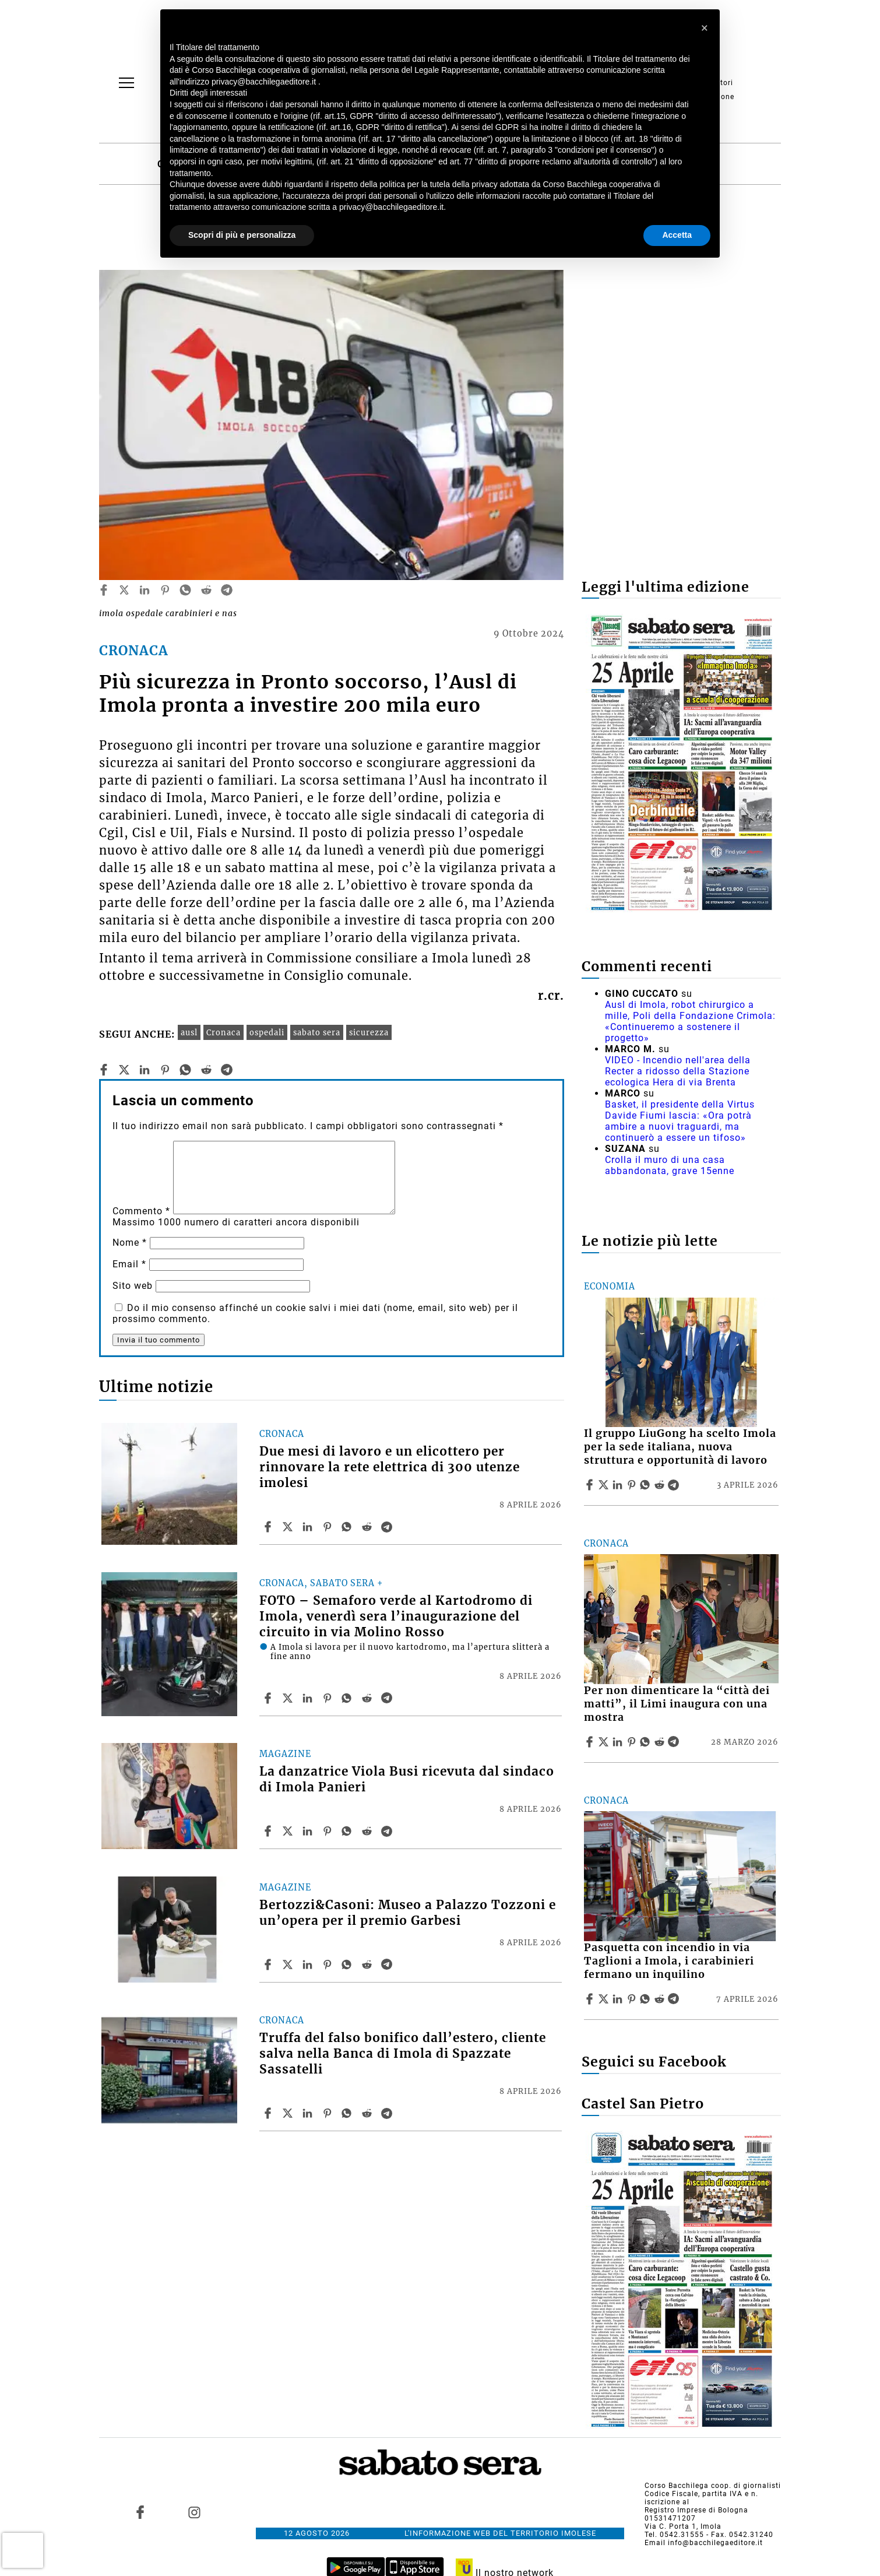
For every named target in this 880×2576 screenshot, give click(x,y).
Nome (129, 1242)
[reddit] (206, 590)
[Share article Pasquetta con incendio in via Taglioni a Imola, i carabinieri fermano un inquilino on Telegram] (675, 1999)
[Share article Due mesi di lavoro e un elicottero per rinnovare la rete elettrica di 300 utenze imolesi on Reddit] (368, 1527)
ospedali (266, 1032)
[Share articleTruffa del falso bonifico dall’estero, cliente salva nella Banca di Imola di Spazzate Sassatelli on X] (289, 2113)
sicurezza (369, 1032)
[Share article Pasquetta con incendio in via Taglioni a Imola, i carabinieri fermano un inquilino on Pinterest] (633, 1999)
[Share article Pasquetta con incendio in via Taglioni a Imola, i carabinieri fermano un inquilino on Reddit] (661, 1999)
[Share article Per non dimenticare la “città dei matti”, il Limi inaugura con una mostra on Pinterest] (633, 1742)
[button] (704, 28)
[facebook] (103, 590)
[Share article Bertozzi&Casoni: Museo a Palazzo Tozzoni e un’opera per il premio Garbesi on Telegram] (388, 1964)
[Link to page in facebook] (140, 2512)
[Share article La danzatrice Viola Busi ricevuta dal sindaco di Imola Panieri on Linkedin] (309, 1831)
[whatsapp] (185, 590)
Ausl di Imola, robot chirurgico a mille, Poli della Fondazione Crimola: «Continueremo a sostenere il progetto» (690, 1021)
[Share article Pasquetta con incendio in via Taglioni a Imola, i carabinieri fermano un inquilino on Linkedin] (619, 1999)
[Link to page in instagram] (194, 2512)
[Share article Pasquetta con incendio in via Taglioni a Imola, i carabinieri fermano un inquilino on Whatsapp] (647, 1999)
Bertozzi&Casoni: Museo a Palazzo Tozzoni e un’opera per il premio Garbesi (407, 1912)
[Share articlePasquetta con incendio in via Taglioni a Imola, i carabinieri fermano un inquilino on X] (605, 1999)
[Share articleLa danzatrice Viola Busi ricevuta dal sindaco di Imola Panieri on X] (289, 1831)
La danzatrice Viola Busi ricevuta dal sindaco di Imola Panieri (406, 1779)
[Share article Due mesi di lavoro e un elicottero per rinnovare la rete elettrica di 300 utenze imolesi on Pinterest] (329, 1527)
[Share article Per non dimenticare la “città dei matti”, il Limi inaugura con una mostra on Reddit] (661, 1742)
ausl (189, 1032)
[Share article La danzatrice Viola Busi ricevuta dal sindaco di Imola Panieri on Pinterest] (329, 1831)
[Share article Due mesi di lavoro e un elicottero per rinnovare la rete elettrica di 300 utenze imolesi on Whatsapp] (348, 1527)
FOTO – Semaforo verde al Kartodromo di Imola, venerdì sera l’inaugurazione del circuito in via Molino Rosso (396, 1616)
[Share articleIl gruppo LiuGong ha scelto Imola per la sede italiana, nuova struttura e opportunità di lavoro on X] (605, 1485)
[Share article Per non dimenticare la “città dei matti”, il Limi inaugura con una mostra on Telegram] (675, 1742)
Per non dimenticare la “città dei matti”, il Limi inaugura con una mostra (677, 1704)
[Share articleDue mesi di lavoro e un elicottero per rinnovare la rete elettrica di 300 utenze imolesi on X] (289, 1527)
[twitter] (124, 590)
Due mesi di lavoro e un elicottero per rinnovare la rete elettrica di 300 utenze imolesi (389, 1467)
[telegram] (226, 590)
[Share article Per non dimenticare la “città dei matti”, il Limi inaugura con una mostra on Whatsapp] (647, 1742)
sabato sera (316, 1032)
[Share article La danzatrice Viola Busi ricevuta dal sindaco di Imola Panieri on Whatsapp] (348, 1831)
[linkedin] (144, 590)
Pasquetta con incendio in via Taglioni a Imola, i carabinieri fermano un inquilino (669, 1961)
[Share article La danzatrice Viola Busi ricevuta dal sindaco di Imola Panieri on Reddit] (368, 1831)
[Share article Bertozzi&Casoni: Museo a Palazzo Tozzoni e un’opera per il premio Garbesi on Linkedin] (309, 1964)
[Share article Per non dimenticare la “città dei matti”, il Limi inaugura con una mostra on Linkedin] (619, 1742)
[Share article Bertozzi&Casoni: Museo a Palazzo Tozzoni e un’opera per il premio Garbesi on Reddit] (368, 1964)
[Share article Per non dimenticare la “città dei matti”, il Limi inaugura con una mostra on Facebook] (591, 1742)
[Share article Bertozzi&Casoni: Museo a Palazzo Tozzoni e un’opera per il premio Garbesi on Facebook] (269, 1964)
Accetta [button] (677, 235)
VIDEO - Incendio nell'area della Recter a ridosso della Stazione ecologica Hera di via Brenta (678, 1071)
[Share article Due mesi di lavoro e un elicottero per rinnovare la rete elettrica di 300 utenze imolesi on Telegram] (388, 1527)
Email (129, 1264)
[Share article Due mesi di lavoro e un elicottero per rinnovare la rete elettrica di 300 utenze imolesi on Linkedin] (309, 1527)
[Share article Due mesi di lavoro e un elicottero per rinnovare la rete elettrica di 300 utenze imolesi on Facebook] (269, 1527)
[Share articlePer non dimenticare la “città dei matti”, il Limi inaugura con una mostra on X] (605, 1742)
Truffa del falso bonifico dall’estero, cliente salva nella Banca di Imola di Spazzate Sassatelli (402, 2053)
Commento (141, 1211)
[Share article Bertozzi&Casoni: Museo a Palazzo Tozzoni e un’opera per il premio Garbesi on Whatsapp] (348, 1964)
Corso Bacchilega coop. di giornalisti (713, 2486)
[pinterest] (165, 590)
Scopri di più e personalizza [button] (241, 235)
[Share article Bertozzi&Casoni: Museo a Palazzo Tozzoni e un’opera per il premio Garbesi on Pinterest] (329, 1964)
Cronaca (223, 1032)
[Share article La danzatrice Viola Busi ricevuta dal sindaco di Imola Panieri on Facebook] (269, 1831)
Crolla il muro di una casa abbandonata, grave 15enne (669, 1165)
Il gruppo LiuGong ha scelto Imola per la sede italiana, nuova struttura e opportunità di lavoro (680, 1447)
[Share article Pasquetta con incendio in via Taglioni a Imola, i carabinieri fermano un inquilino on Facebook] (591, 1999)
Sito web (132, 1285)
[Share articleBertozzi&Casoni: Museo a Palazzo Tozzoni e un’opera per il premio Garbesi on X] (289, 1964)
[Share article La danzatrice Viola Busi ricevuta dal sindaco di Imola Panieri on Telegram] (388, 1831)
